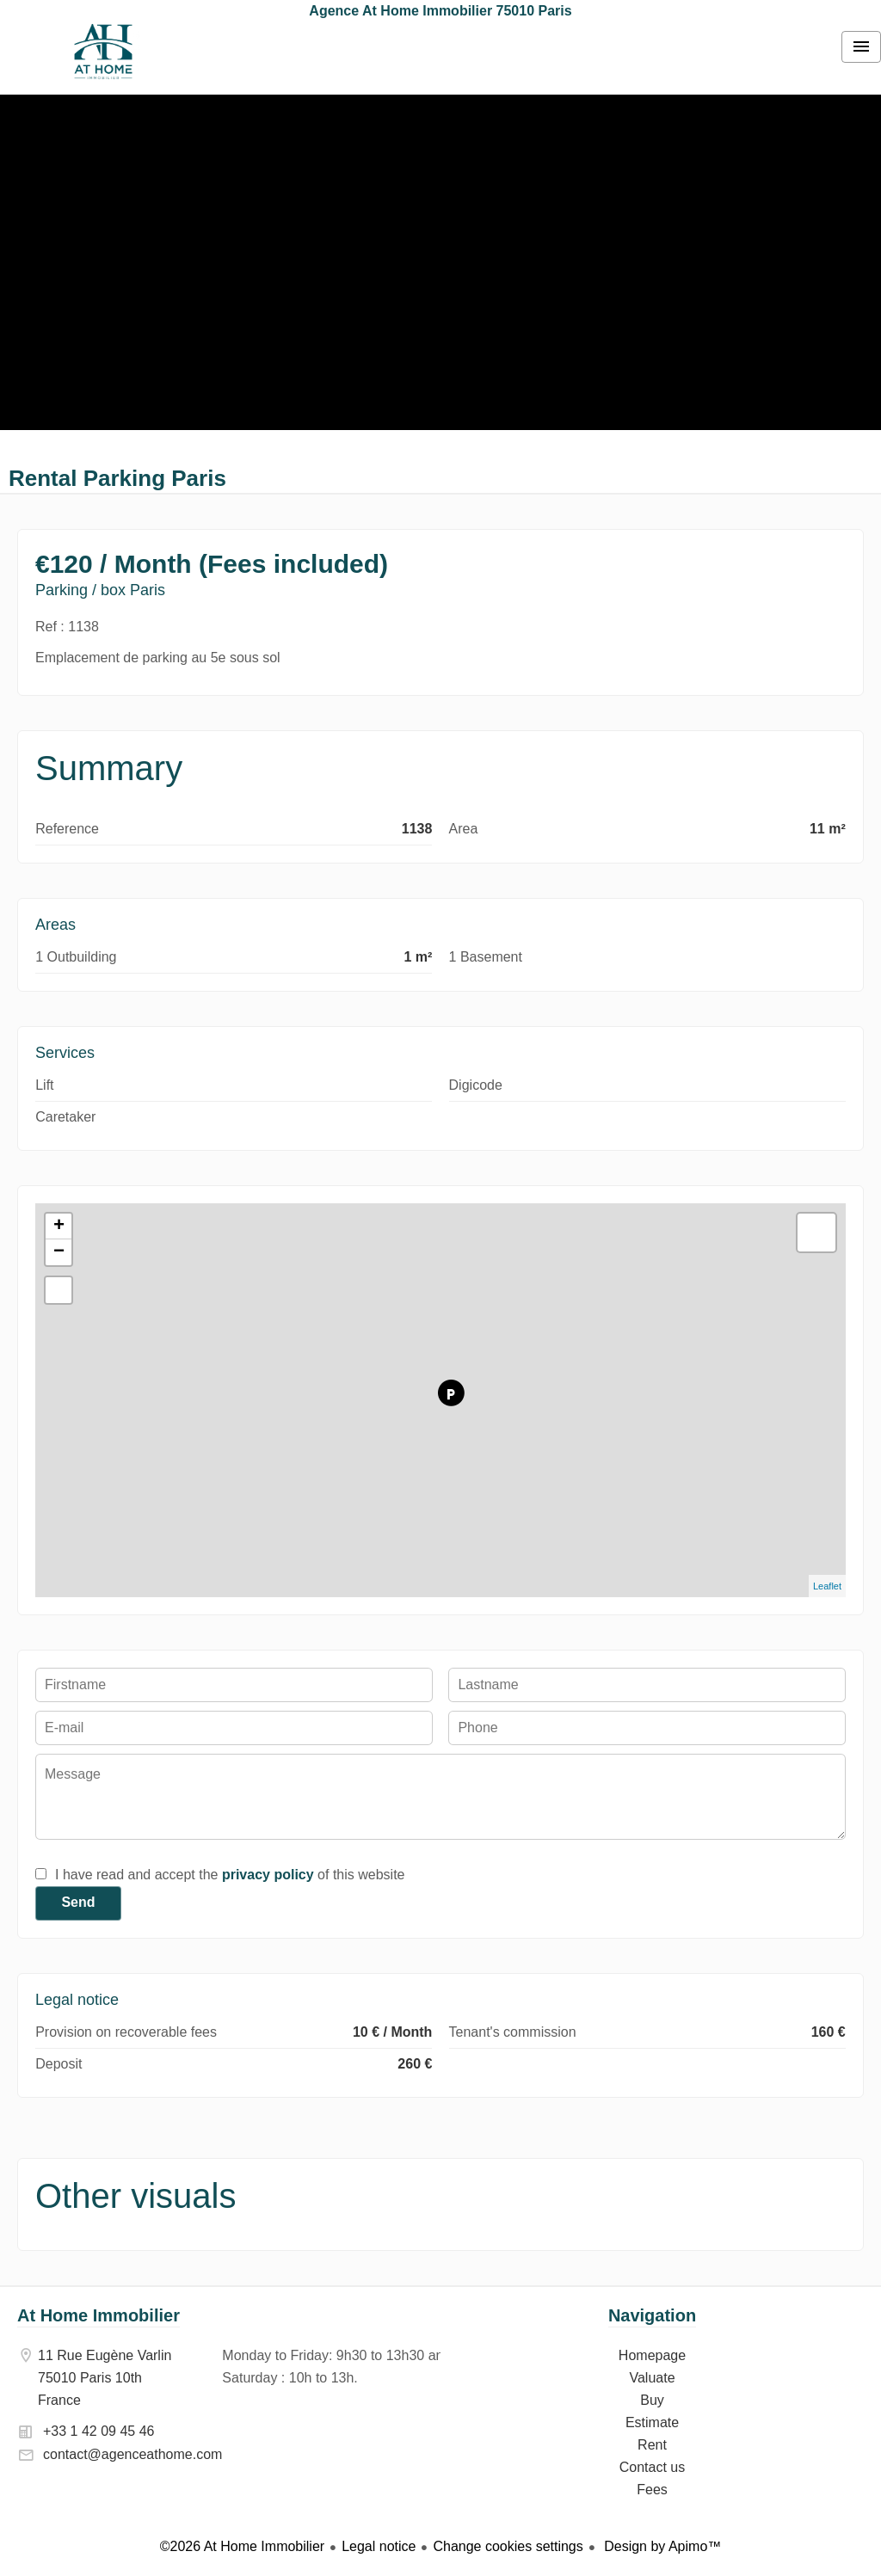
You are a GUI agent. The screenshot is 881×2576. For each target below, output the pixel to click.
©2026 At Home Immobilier (242, 2546)
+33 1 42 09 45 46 (98, 2431)
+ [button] (59, 1226)
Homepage (103, 51)
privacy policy (268, 1874)
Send (78, 1902)
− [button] (59, 1252)
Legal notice (379, 2546)
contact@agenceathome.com (132, 2454)
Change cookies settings (507, 2546)
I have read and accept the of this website (229, 1874)
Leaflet (827, 1586)
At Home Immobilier (98, 2315)
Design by (661, 2546)
